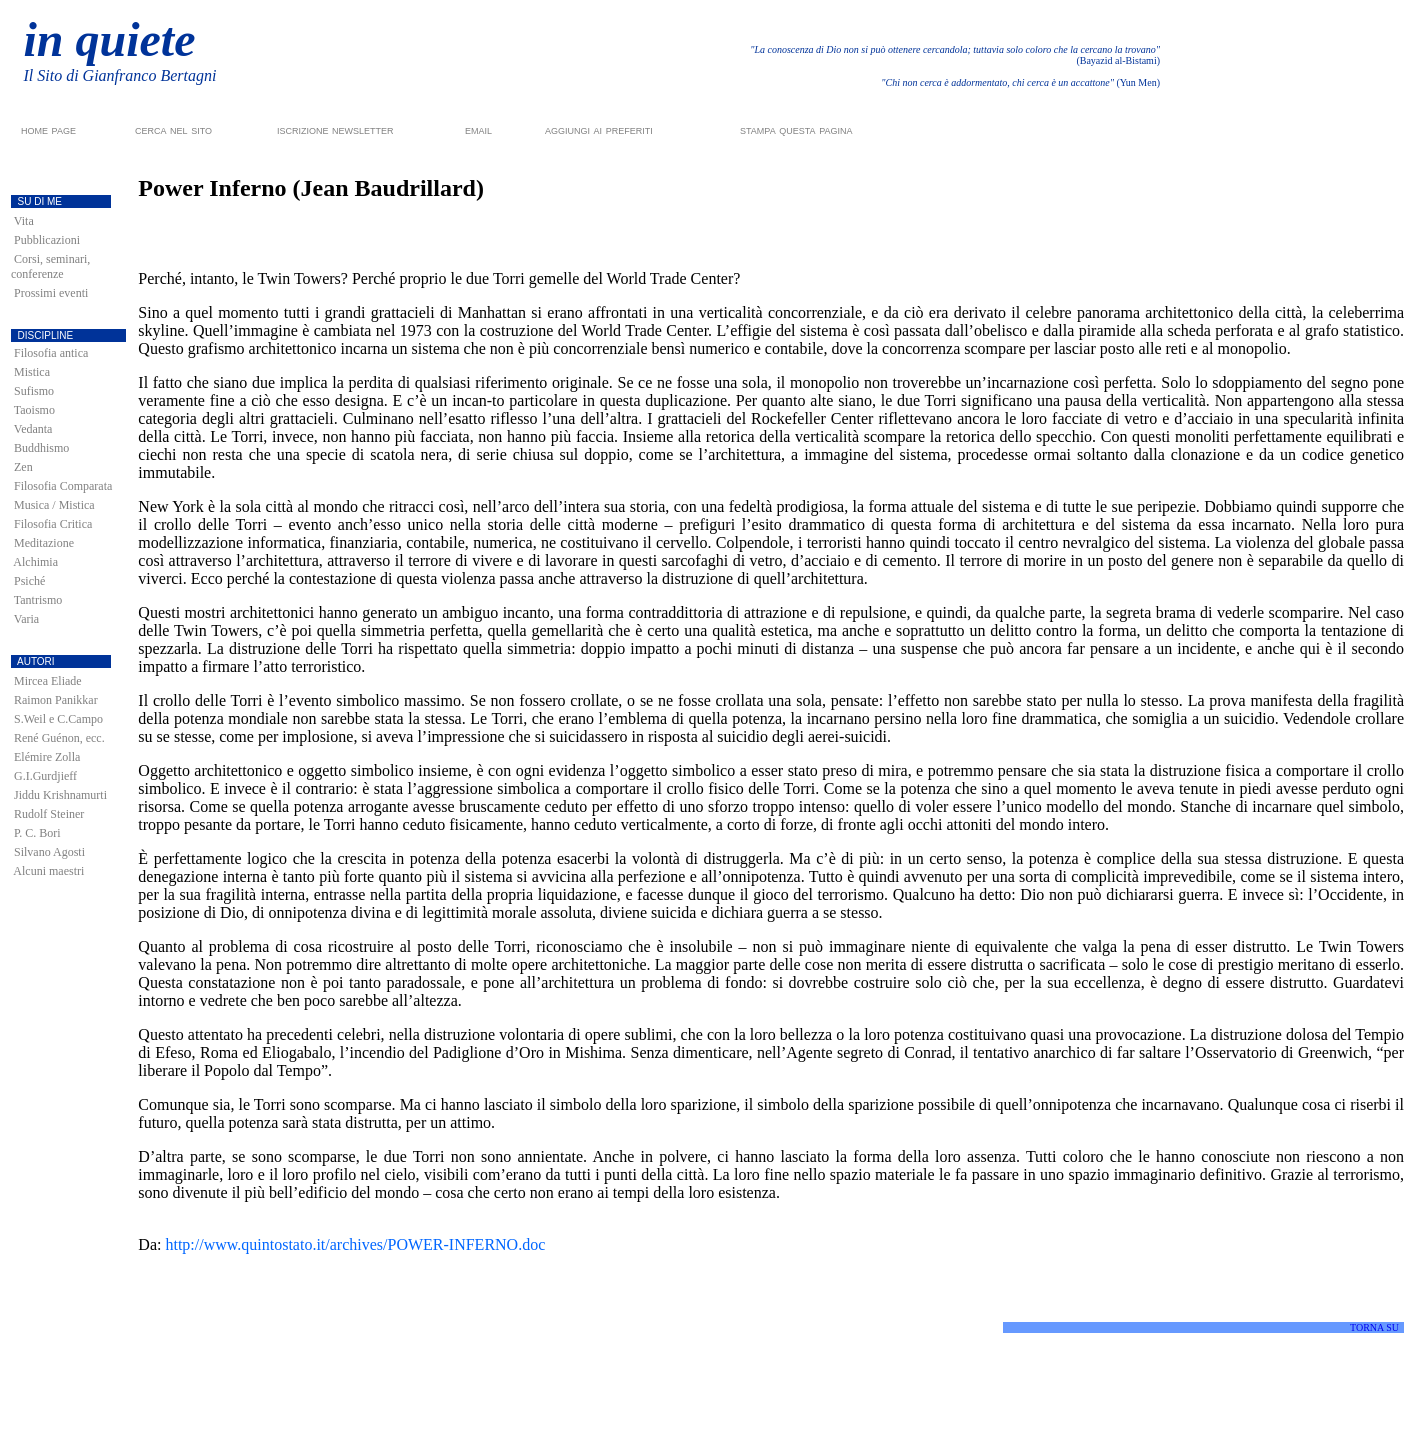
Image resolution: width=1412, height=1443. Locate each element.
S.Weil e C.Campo (58, 719)
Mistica (32, 372)
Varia (26, 619)
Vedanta (33, 429)
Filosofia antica (51, 353)
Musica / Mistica (54, 505)
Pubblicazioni (47, 240)
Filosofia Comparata (63, 486)
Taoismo (34, 410)
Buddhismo (41, 448)
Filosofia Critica (53, 524)
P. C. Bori (37, 833)
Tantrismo (38, 600)
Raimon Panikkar (56, 700)
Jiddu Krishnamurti (60, 795)
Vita (24, 221)
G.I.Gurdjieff (45, 776)
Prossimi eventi (51, 293)
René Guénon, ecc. (59, 738)
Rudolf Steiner (49, 814)
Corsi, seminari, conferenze (50, 266)
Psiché (29, 581)
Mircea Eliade (48, 681)
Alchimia (35, 562)
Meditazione (44, 543)
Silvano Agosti (49, 852)
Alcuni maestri (48, 871)
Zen (23, 467)
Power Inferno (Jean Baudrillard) (311, 188)
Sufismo (34, 391)
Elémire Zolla (47, 757)
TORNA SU (1374, 1327)
